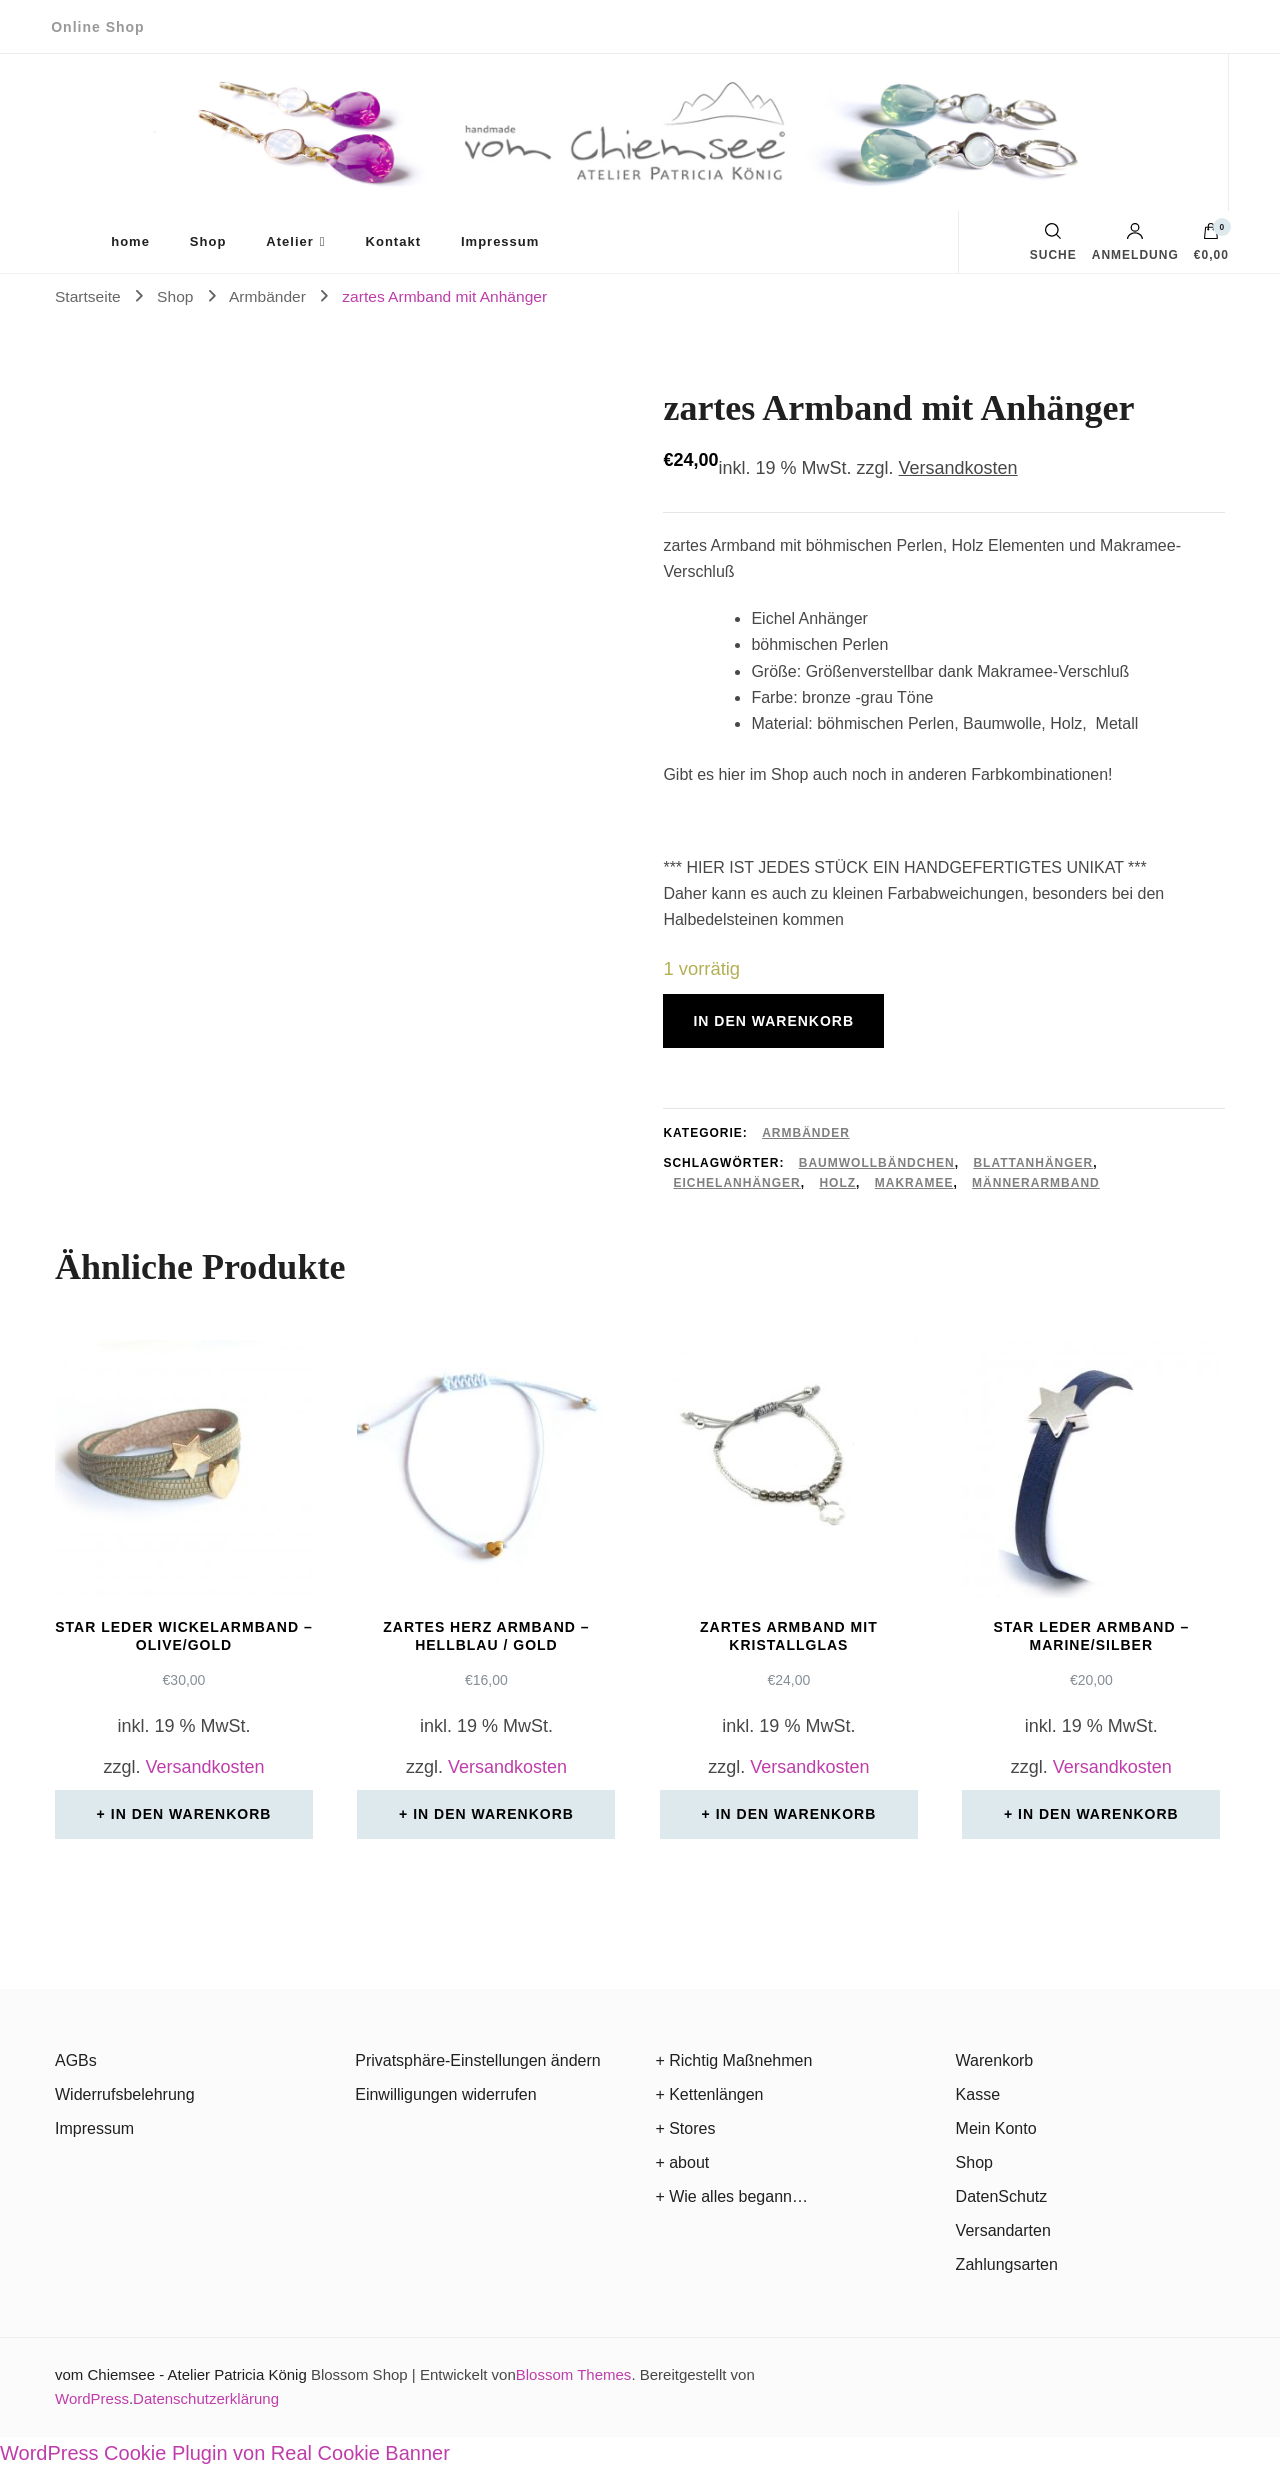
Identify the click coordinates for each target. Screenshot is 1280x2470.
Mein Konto (996, 2128)
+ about (682, 2162)
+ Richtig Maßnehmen (733, 2060)
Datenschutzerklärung (206, 2398)
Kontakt (393, 241)
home (130, 241)
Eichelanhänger (736, 1183)
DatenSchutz (1002, 2196)
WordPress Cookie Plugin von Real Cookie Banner (225, 2453)
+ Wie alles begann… (731, 2196)
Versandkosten (958, 468)
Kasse (978, 2094)
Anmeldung (1135, 242)
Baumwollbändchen (877, 1163)
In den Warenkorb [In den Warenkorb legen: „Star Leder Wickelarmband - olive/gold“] (191, 1814)
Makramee (914, 1183)
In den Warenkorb (773, 1021)
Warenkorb (995, 2060)
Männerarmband (1036, 1183)
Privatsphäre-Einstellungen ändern (477, 2060)
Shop (208, 241)
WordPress (92, 2398)
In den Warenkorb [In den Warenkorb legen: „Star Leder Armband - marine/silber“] (1098, 1814)
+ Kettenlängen (709, 2094)
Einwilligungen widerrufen (445, 2094)
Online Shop (97, 27)
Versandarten (1003, 2230)
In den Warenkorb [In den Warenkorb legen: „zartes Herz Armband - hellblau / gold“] (493, 1814)
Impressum (500, 241)
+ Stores (685, 2128)
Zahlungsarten (1007, 2264)
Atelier (289, 241)
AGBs (76, 2060)
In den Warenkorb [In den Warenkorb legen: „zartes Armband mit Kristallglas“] (796, 1814)
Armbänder (806, 1133)
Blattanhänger (1033, 1163)
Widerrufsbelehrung (125, 2094)
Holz (837, 1183)
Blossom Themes (574, 2374)
